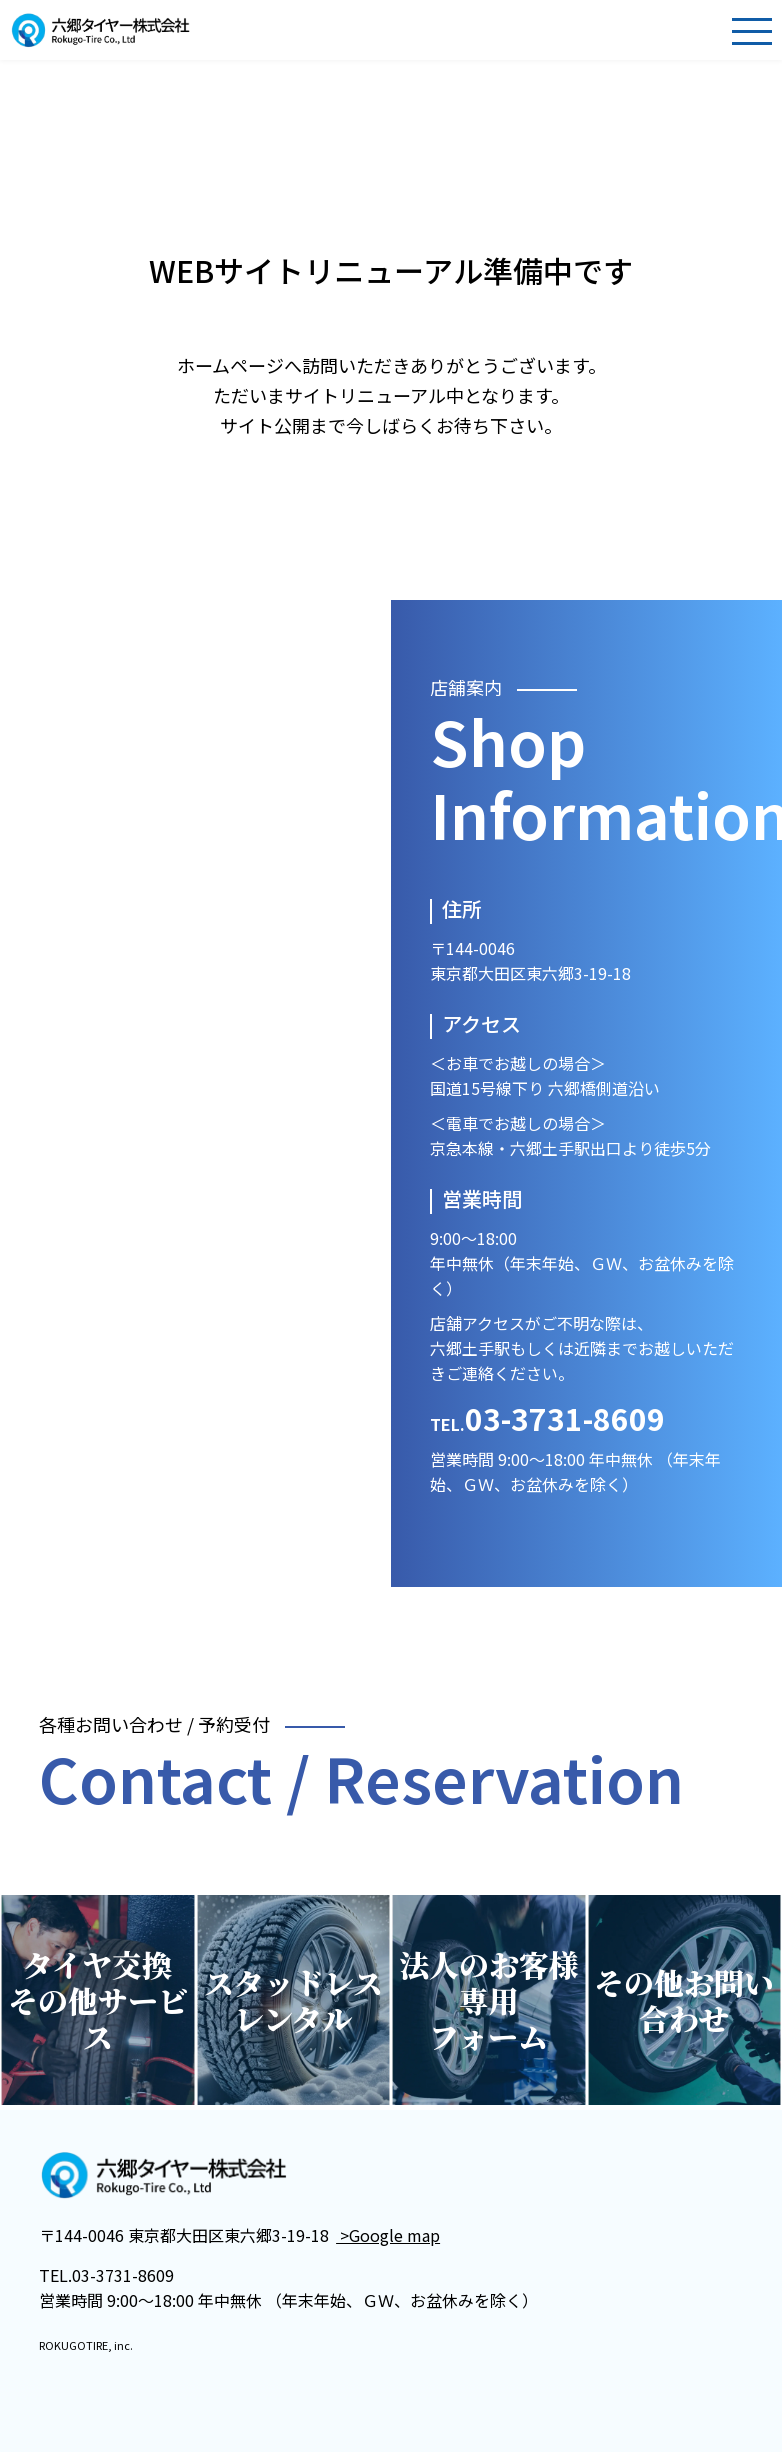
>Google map (388, 2235)
